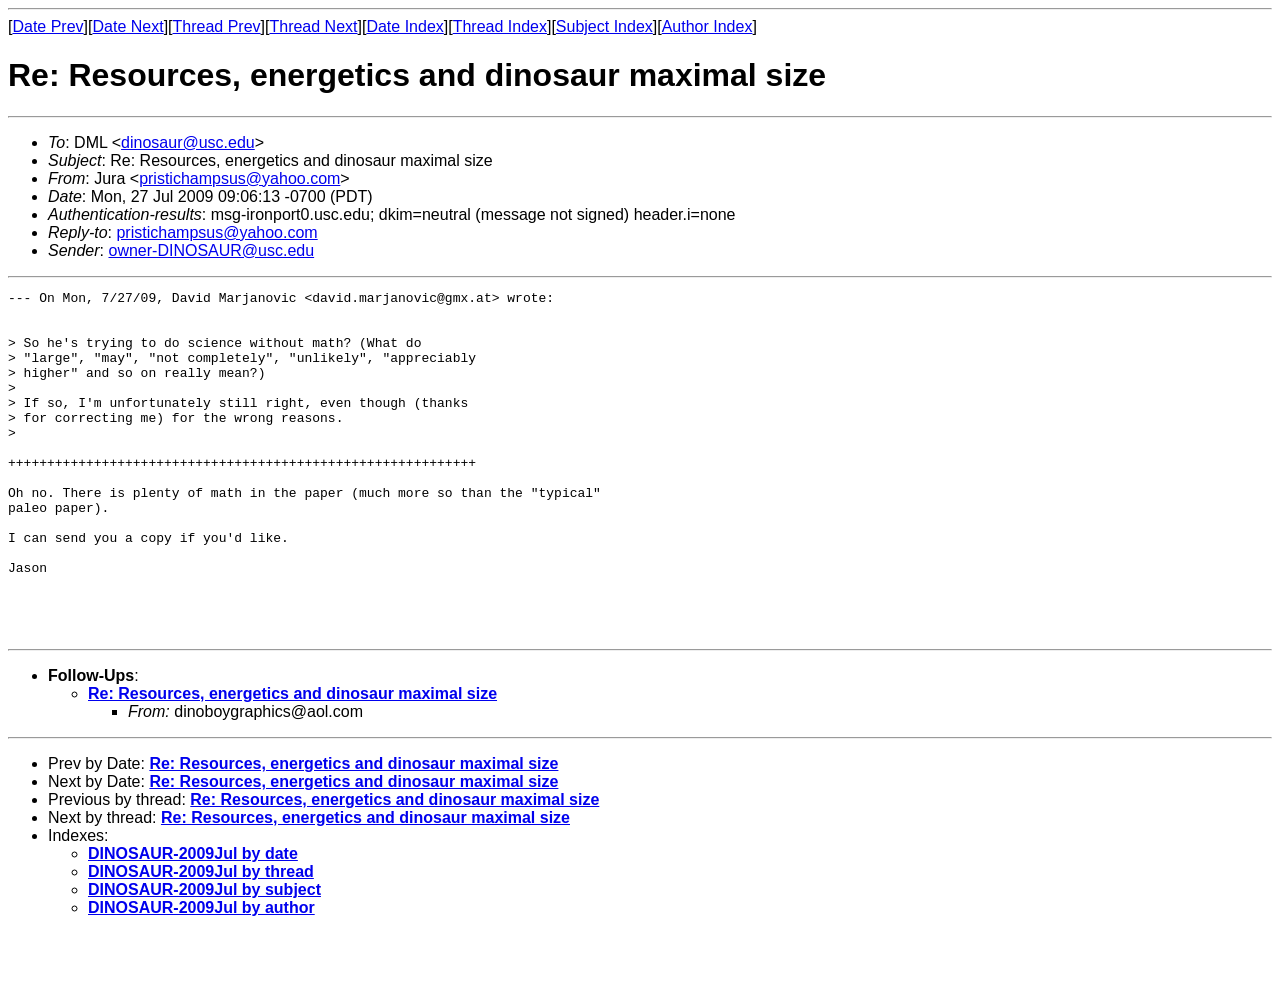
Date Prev (47, 26)
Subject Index (604, 26)
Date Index (404, 26)
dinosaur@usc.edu (188, 142)
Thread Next (313, 26)
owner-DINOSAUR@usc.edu (211, 250)
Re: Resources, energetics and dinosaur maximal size (292, 762)
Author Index (707, 26)
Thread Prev (217, 26)
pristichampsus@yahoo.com (239, 178)
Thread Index (500, 26)
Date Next (127, 26)
